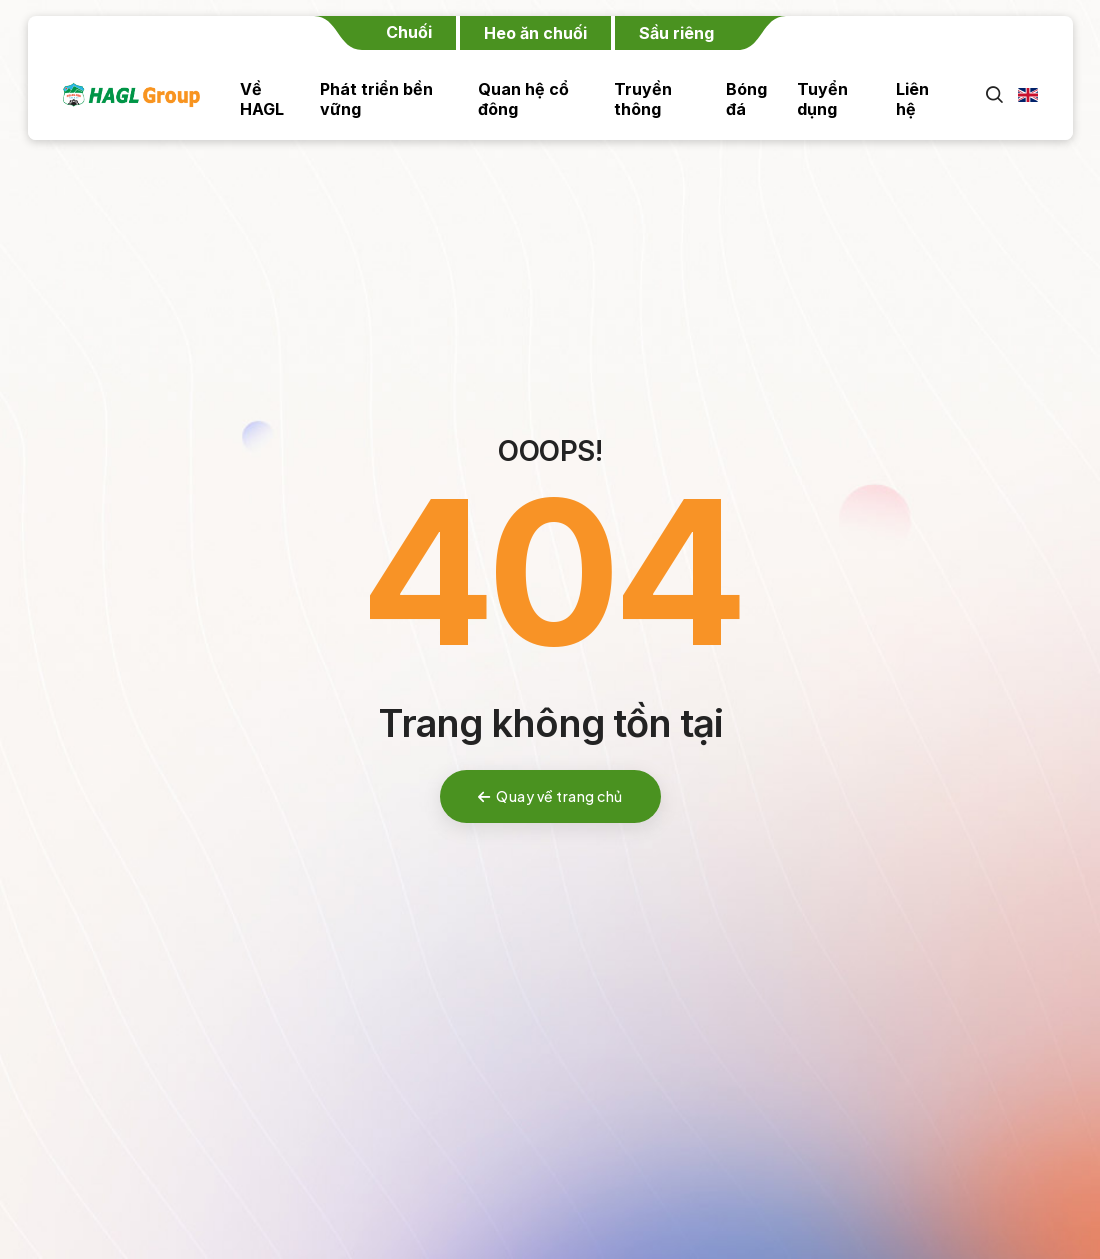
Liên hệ (912, 99)
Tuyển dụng (822, 99)
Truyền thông (643, 99)
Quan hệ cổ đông (523, 99)
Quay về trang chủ (550, 796)
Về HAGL (262, 99)
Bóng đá (746, 99)
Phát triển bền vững (376, 99)
